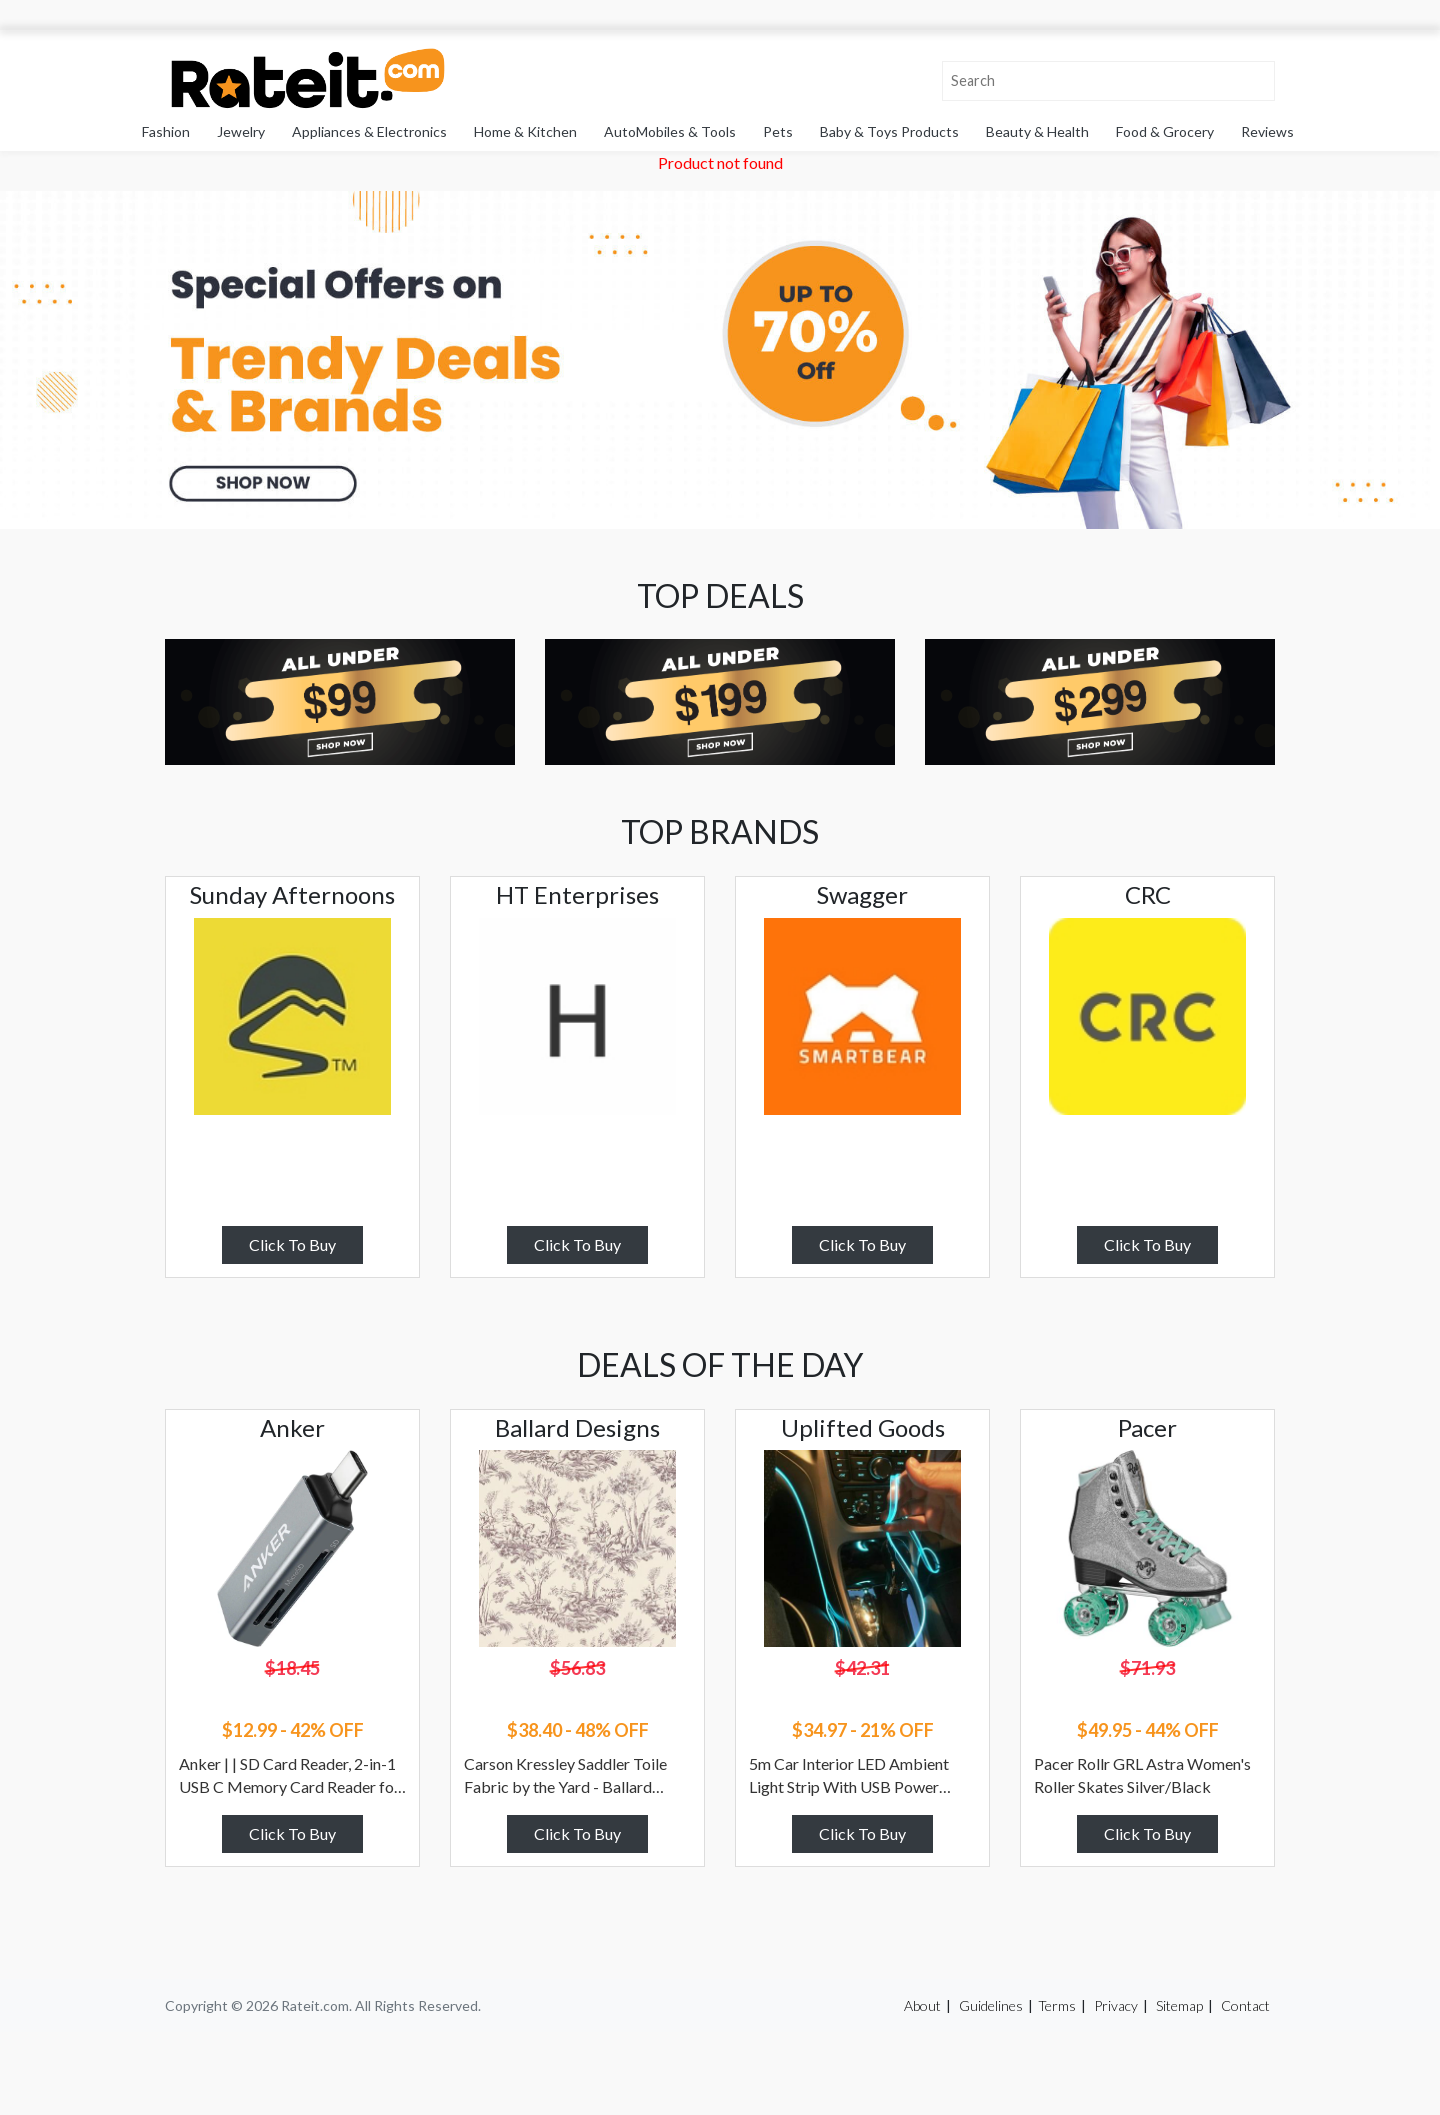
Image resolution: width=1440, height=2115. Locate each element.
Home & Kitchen (525, 131)
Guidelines (991, 2005)
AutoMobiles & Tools (670, 131)
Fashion (166, 131)
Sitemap (1179, 2005)
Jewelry (241, 131)
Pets (778, 131)
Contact (1245, 2005)
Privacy (1116, 2005)
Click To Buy (292, 1244)
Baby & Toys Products (889, 131)
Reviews (1267, 131)
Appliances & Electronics (369, 131)
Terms (1057, 2005)
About (922, 2005)
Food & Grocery (1165, 131)
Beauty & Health (1037, 131)
